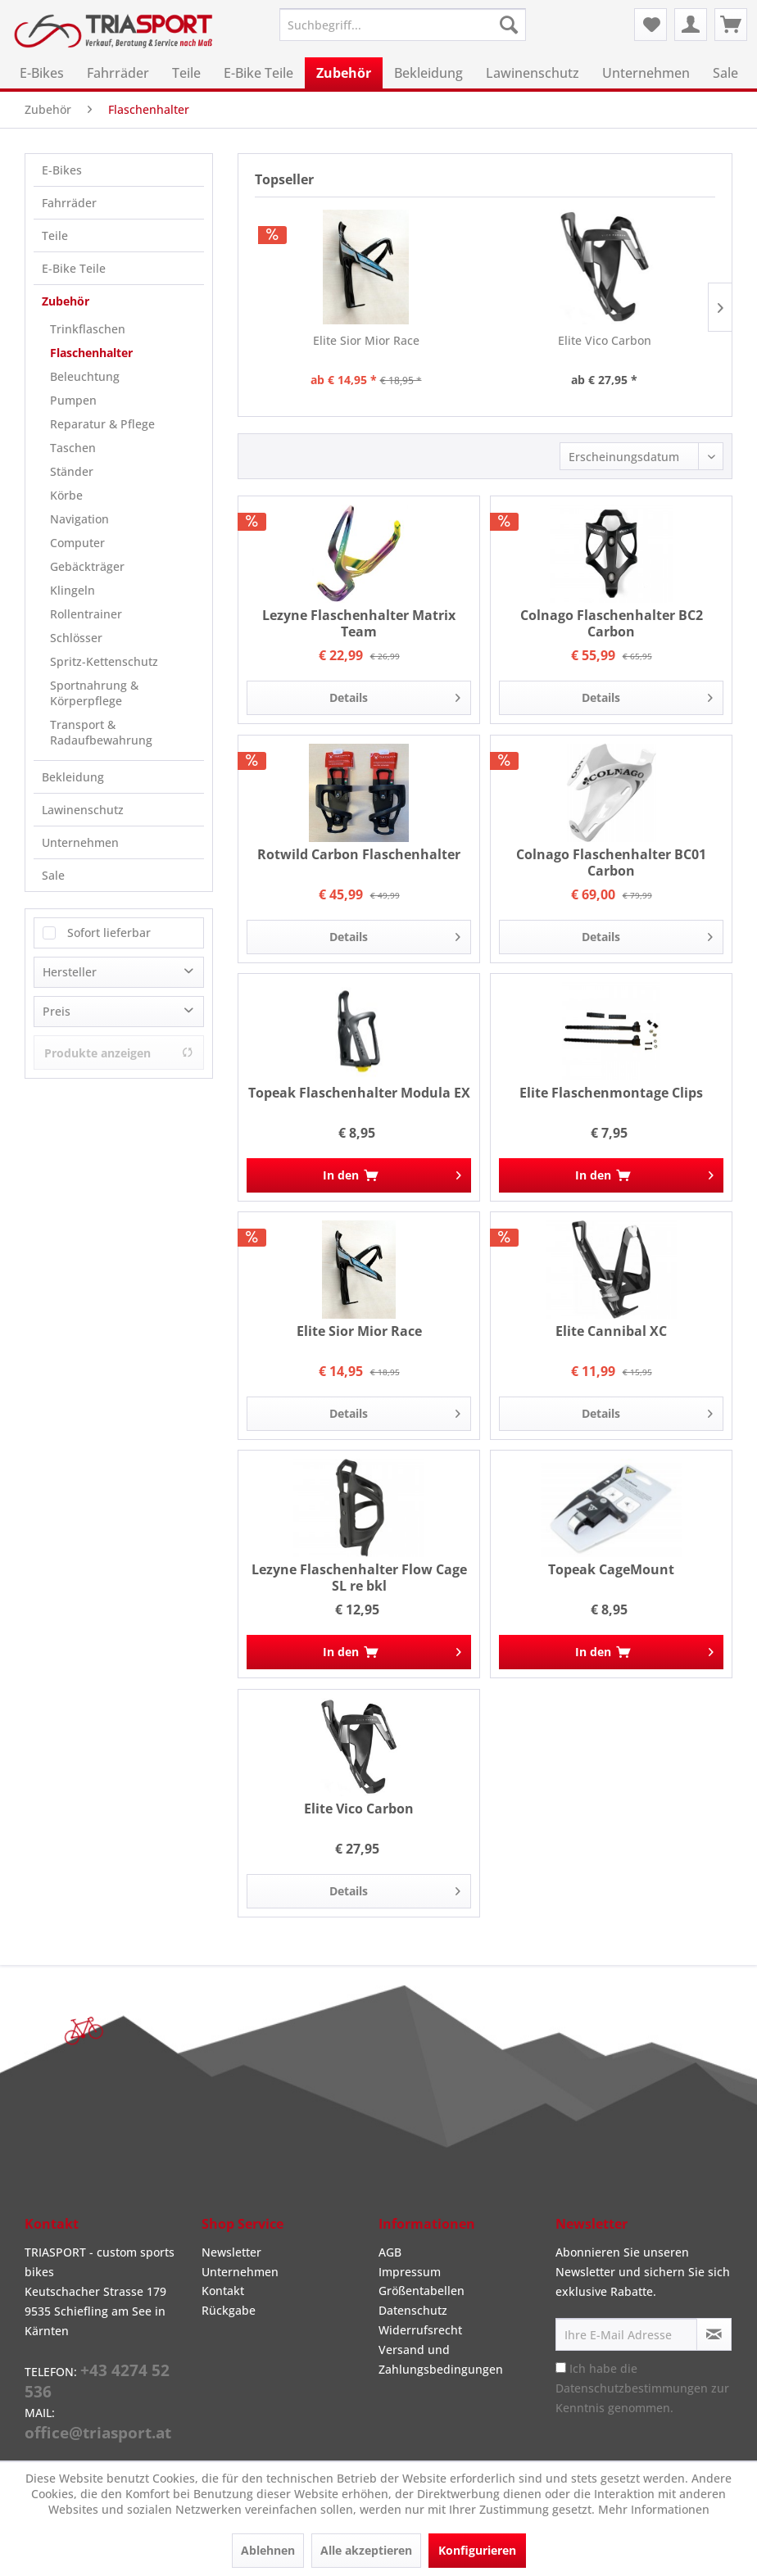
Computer (77, 542)
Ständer (71, 471)
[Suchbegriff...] (402, 24)
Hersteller (70, 972)
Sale (53, 875)
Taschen (73, 447)
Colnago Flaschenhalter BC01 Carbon (611, 862)
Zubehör (65, 301)
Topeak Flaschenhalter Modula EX (359, 1093)
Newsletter (231, 2252)
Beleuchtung (85, 376)
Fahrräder (69, 203)
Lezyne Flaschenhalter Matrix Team (359, 623)
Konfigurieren (477, 2550)
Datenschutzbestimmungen (631, 2388)
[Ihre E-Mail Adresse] (626, 2334)
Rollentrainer (86, 614)
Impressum (409, 2271)
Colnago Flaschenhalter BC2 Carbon (611, 623)
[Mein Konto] (690, 24)
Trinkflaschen (87, 329)
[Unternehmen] (646, 72)
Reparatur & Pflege (102, 424)
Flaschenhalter (91, 352)
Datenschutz (412, 2310)
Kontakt (223, 2290)
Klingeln (72, 590)
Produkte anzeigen (118, 1053)
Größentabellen (421, 2290)
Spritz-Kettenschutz (104, 661)
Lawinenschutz (83, 809)
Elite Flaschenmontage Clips (611, 1093)
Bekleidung (73, 777)
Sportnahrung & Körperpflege (94, 693)
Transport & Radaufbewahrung (101, 732)
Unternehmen (80, 842)
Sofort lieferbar (109, 932)
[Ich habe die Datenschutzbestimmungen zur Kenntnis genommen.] (560, 2367)
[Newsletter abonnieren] (714, 2334)
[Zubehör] (344, 72)
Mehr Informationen (653, 2509)
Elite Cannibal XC (611, 1331)
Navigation (79, 519)
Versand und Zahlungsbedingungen (440, 2359)
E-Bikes (62, 170)
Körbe (66, 495)
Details (394, 695)
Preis (56, 1011)
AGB (389, 2252)
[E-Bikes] (41, 72)
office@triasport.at (98, 2432)
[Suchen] (509, 24)
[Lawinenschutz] (532, 72)
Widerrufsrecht (420, 2330)
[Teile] (186, 72)
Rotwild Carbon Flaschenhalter (358, 854)
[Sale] (725, 72)
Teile (55, 235)
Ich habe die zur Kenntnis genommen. (642, 2388)
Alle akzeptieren (366, 2550)
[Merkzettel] (650, 24)
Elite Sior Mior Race (366, 340)
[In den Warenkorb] (359, 1175)
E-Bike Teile (74, 268)
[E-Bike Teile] (258, 72)
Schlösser (76, 637)
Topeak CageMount (611, 1569)
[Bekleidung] (428, 72)
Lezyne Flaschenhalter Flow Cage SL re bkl (359, 1577)
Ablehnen (268, 2550)
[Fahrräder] (118, 72)
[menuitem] (402, 24)
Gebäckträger (87, 566)
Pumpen (73, 400)
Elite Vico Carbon (604, 340)
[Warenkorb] (730, 24)
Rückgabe (229, 2310)
